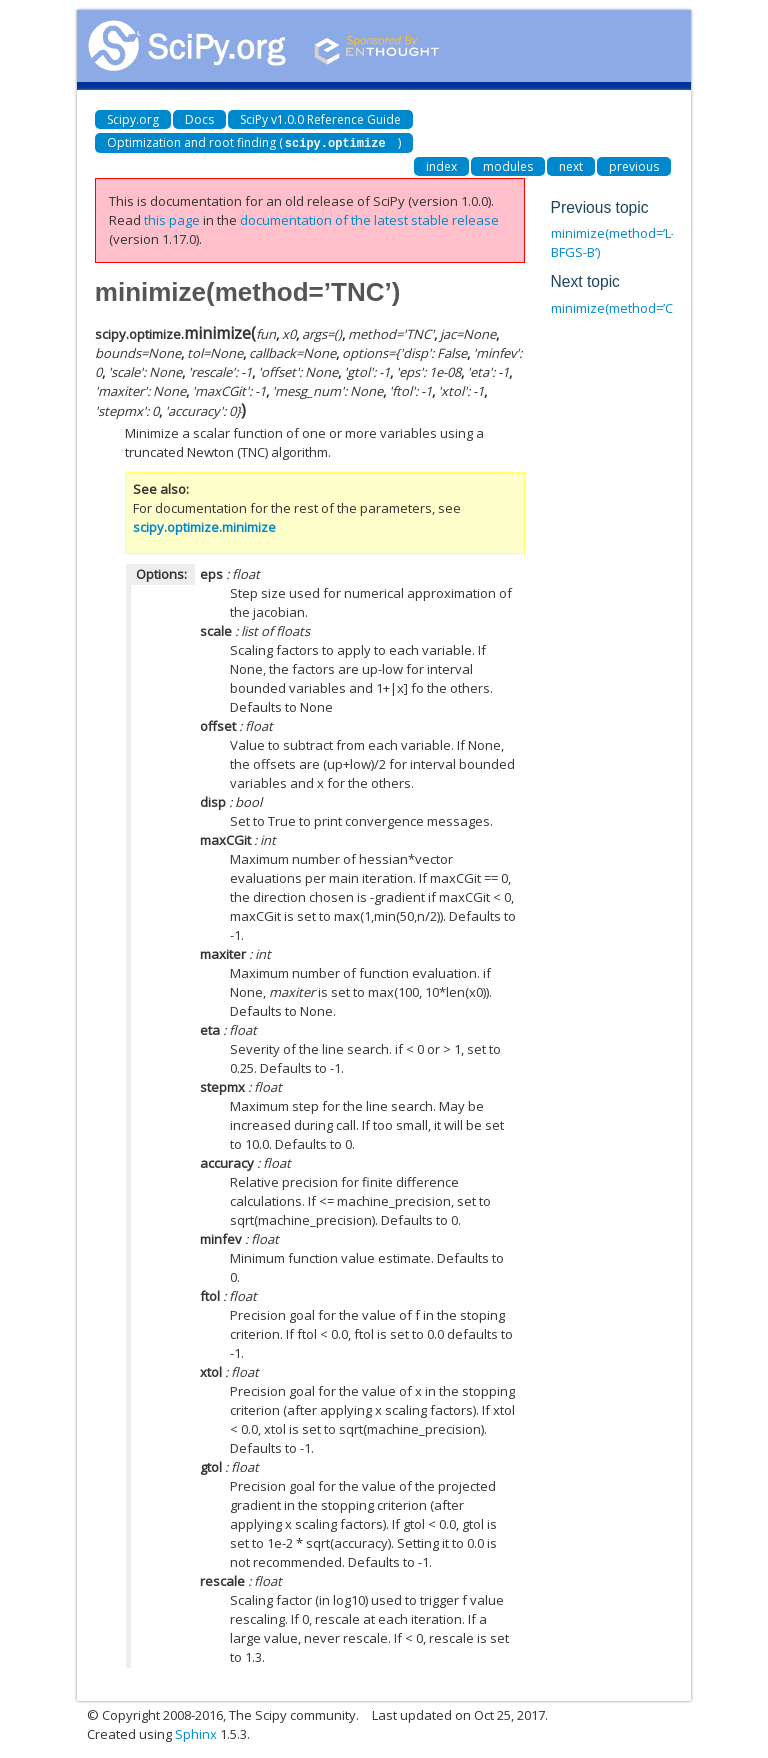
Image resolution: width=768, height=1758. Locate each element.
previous (634, 165)
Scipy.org (133, 119)
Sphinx (196, 1733)
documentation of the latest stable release (369, 219)
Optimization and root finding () (254, 142)
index (441, 165)
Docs (199, 119)
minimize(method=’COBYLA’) (634, 307)
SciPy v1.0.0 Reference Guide (320, 119)
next (571, 165)
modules (508, 165)
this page (172, 219)
